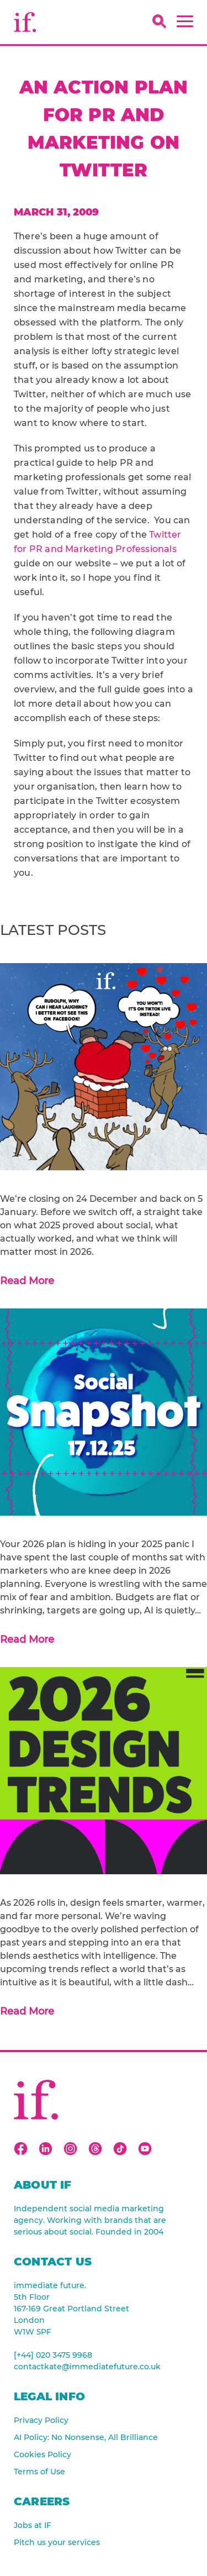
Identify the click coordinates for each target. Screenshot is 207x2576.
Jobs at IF (32, 2525)
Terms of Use (39, 2472)
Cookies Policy (42, 2454)
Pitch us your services (57, 2542)
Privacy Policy (41, 2420)
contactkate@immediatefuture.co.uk (87, 2367)
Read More (27, 1281)
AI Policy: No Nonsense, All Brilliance (86, 2437)
